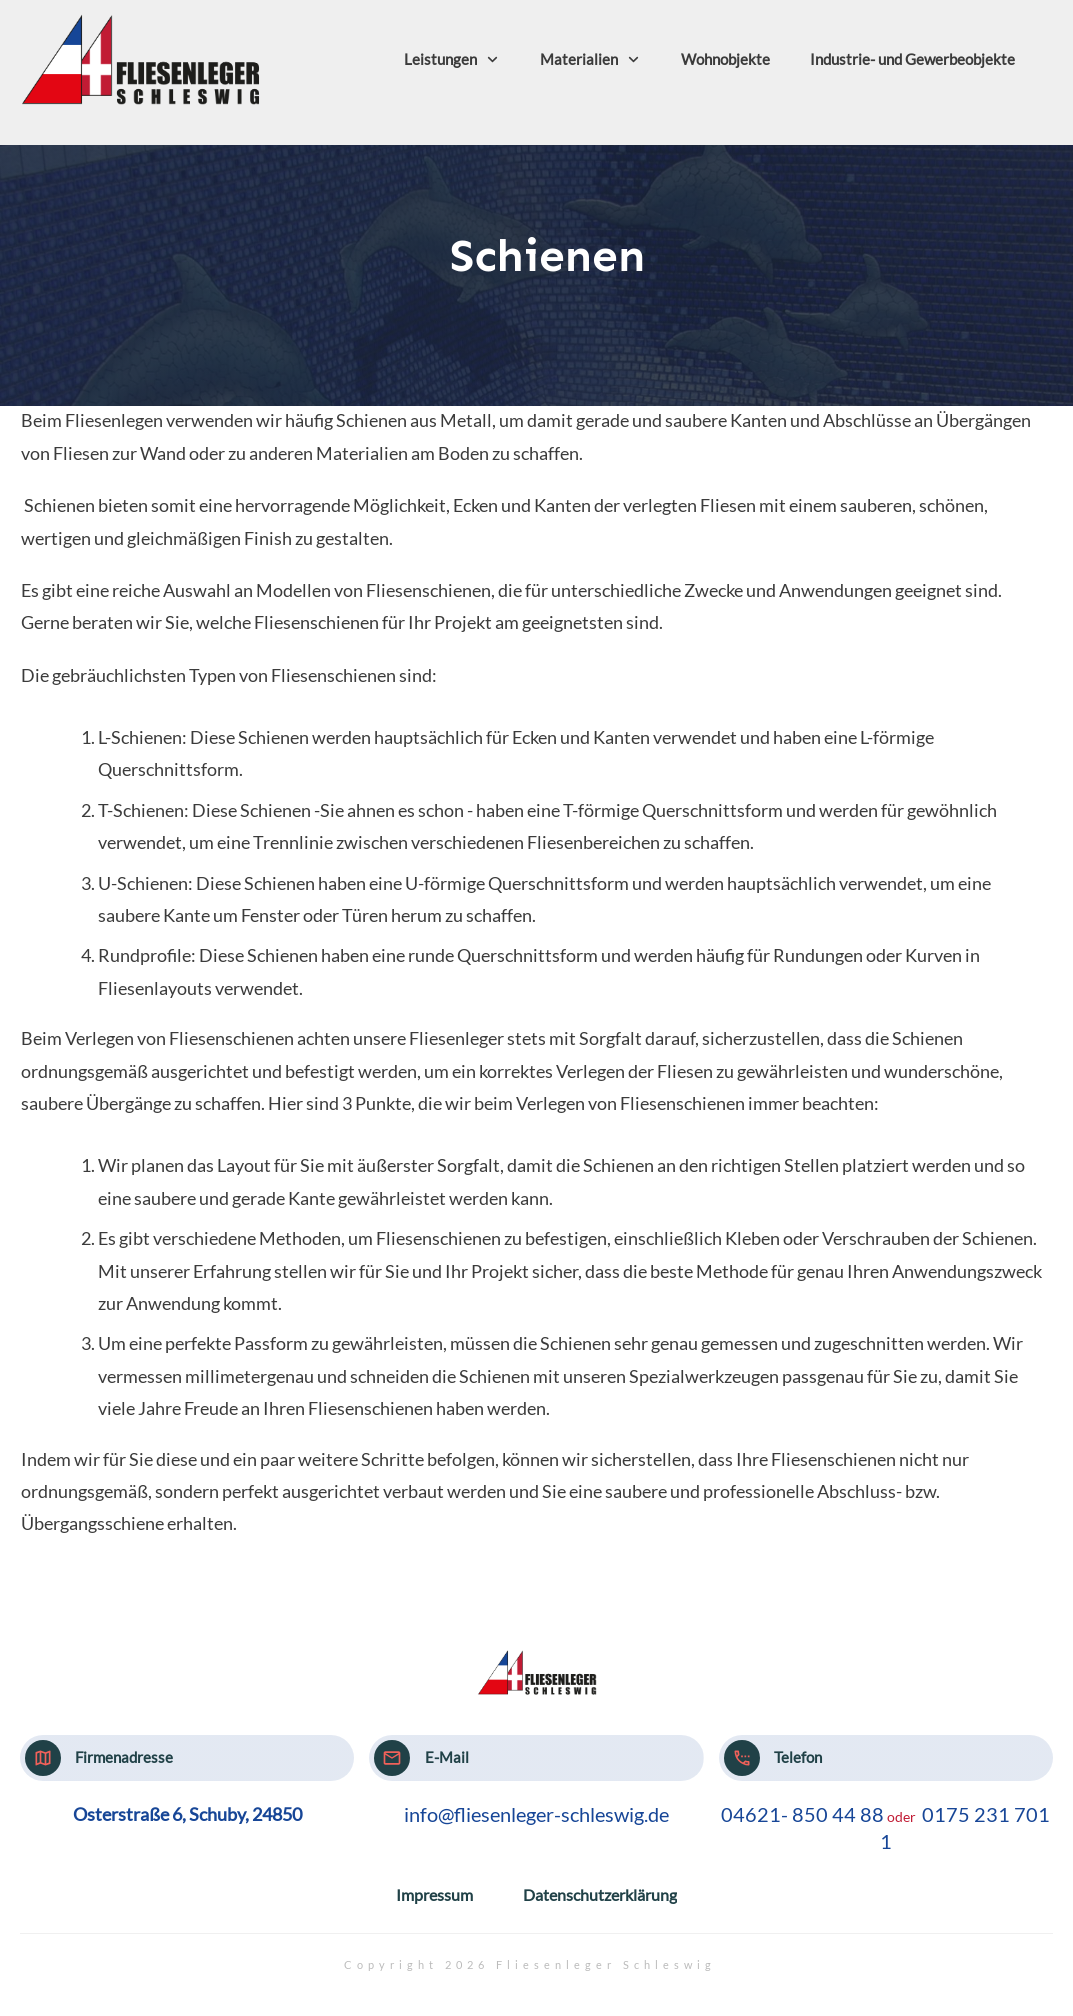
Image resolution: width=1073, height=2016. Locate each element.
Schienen (547, 255)
